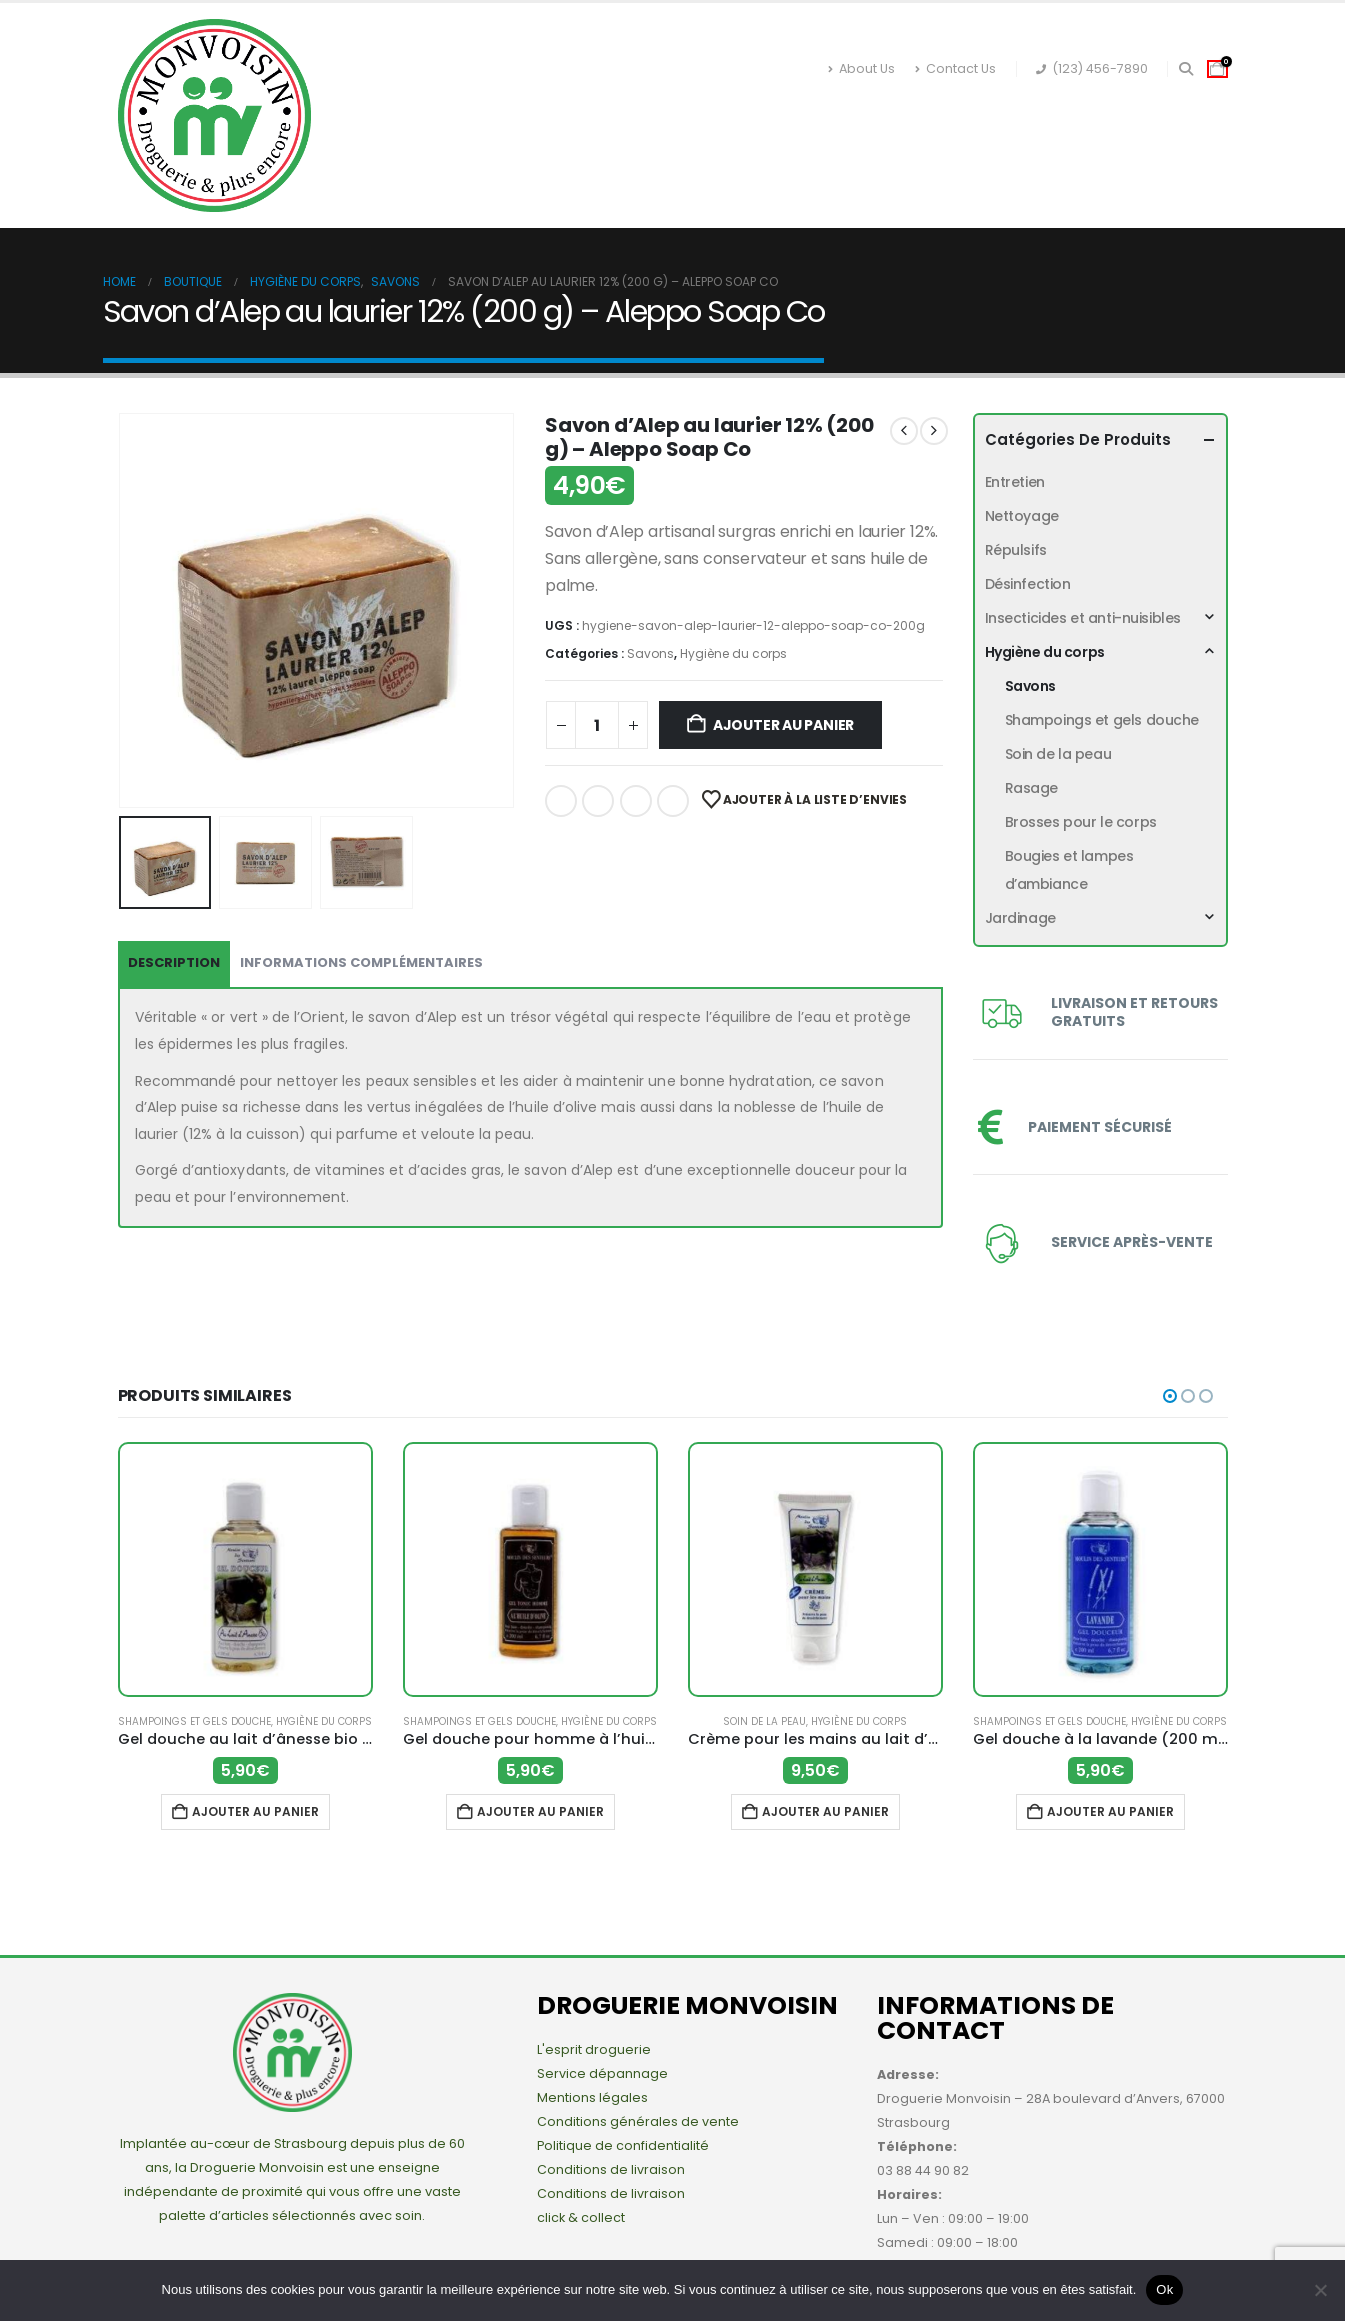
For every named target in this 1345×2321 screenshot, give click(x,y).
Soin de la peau (1058, 754)
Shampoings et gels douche (1102, 720)
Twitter (598, 801)
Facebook (561, 801)
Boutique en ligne (445, 114)
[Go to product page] (245, 1569)
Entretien (777, 154)
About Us (861, 68)
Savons (650, 653)
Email (673, 801)
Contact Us (955, 68)
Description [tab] (174, 962)
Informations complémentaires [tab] (361, 962)
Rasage (1031, 788)
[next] (934, 431)
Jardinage (1034, 114)
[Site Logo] (214, 115)
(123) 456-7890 (1092, 68)
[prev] (904, 431)
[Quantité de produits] (597, 725)
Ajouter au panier (783, 725)
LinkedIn (636, 801)
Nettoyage (658, 154)
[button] (1186, 69)
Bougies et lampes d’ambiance (1069, 870)
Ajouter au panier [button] (255, 1811)
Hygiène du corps (890, 114)
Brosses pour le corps (1081, 822)
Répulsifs (541, 154)
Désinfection (416, 154)
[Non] (1320, 2290)
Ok (1164, 2289)
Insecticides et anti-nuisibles (675, 114)
